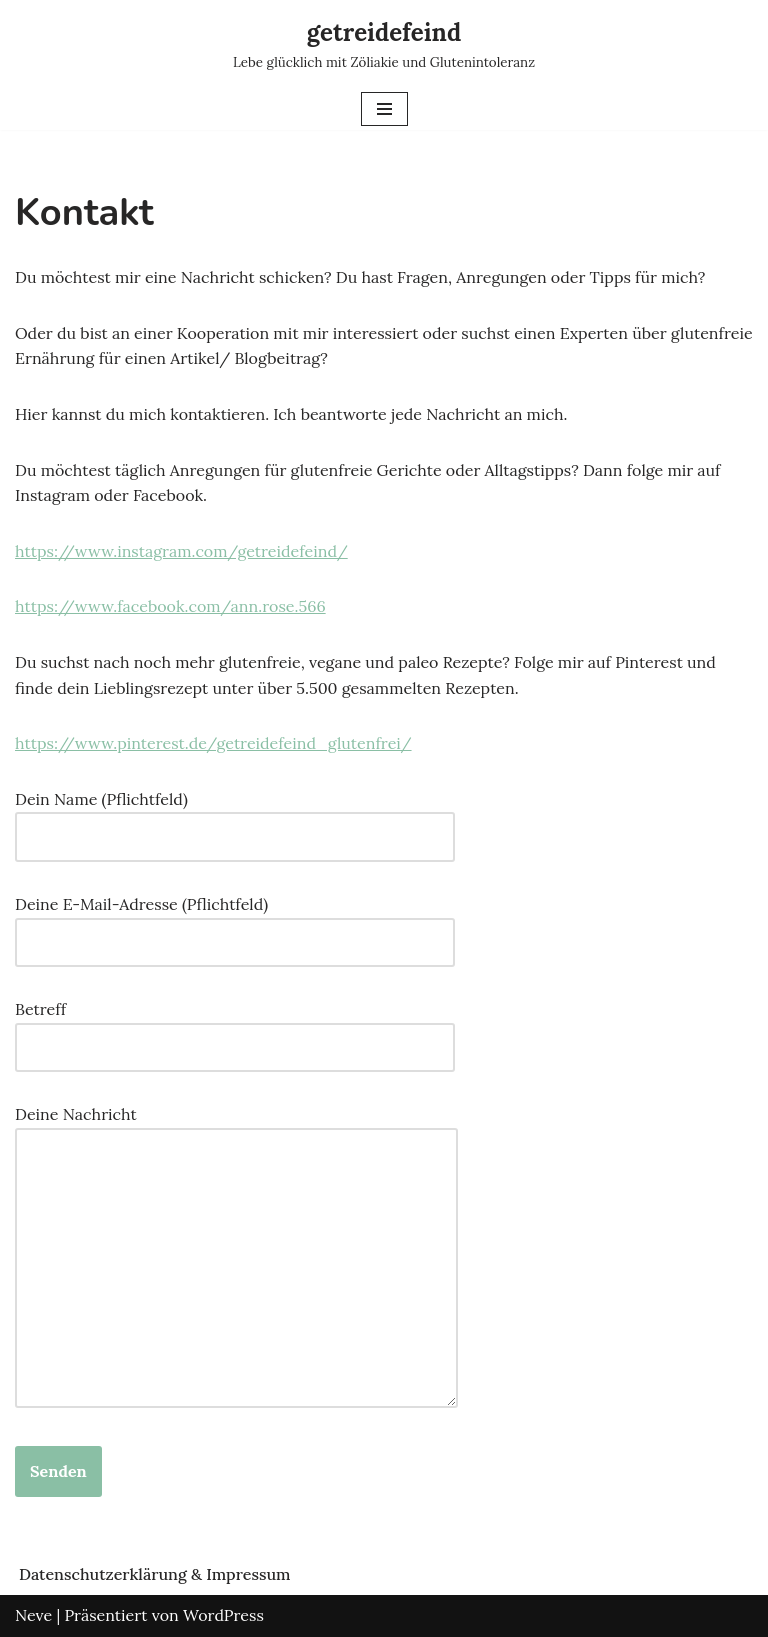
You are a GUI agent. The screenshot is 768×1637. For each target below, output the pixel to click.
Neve (33, 1615)
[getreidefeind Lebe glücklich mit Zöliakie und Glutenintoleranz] (384, 44)
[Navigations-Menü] (384, 109)
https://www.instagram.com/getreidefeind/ (181, 551)
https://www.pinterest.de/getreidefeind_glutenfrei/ (213, 743)
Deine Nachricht (236, 1258)
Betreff (235, 1028)
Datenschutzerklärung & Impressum (155, 1574)
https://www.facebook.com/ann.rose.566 (170, 606)
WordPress (223, 1615)
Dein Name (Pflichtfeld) (235, 818)
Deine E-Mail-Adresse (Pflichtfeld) (235, 923)
